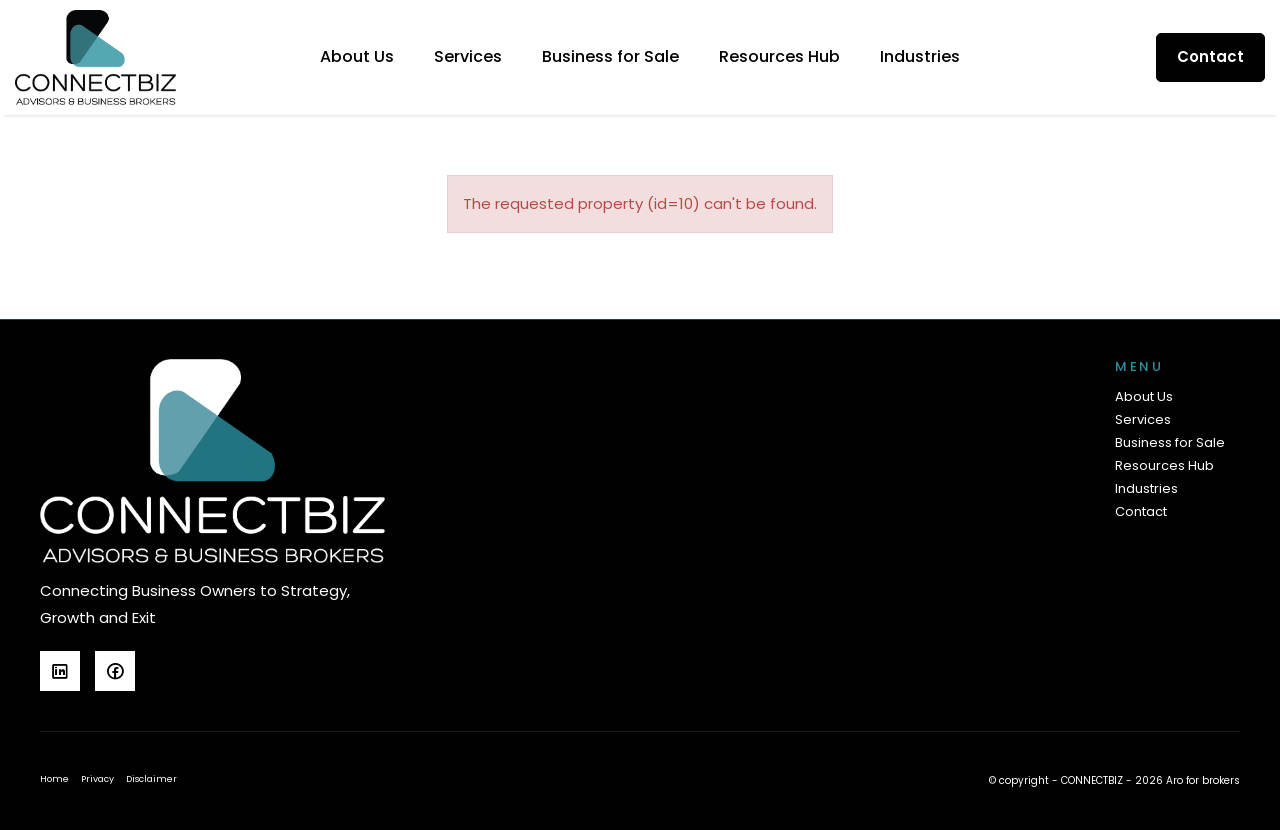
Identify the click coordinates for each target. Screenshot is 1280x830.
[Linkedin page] (67, 673)
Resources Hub (779, 56)
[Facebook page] (120, 673)
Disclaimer (151, 779)
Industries (920, 56)
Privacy (97, 779)
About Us (357, 56)
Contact (1210, 56)
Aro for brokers (1203, 780)
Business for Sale (610, 56)
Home (54, 779)
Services (468, 56)
